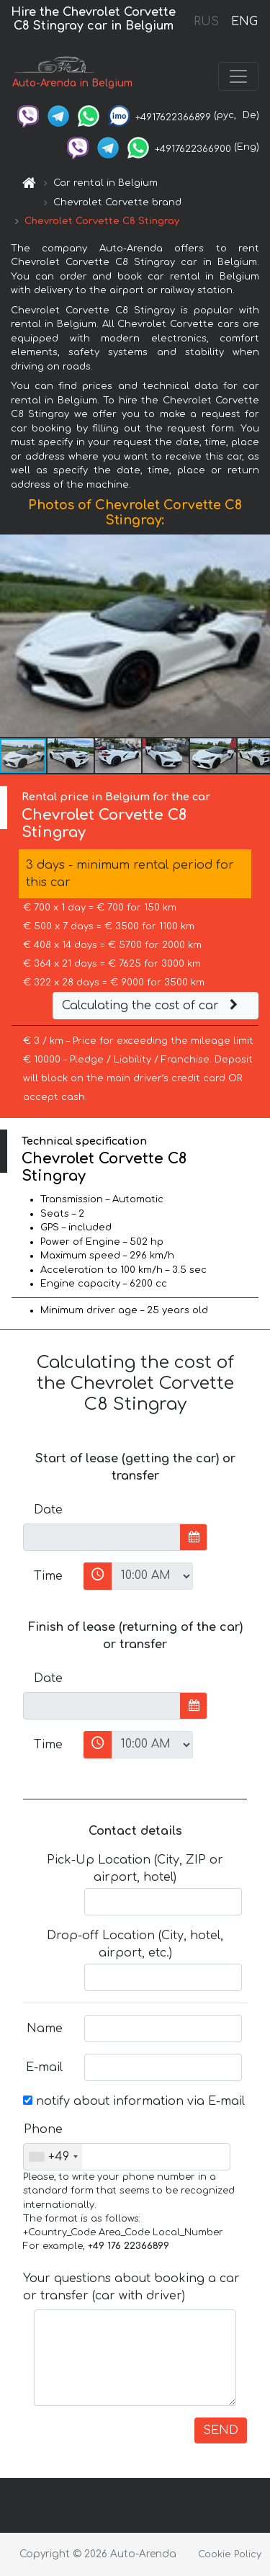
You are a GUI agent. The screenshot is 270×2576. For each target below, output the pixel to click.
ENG (244, 21)
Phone (43, 2129)
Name (45, 2028)
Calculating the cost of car (152, 1005)
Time (48, 1576)
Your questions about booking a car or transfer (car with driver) (131, 2287)
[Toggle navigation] (238, 76)
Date (48, 1509)
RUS (206, 21)
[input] (102, 1537)
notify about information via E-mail (134, 2101)
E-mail (44, 2067)
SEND (220, 2430)
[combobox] (53, 2157)
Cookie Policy (229, 2554)
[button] (257, 636)
